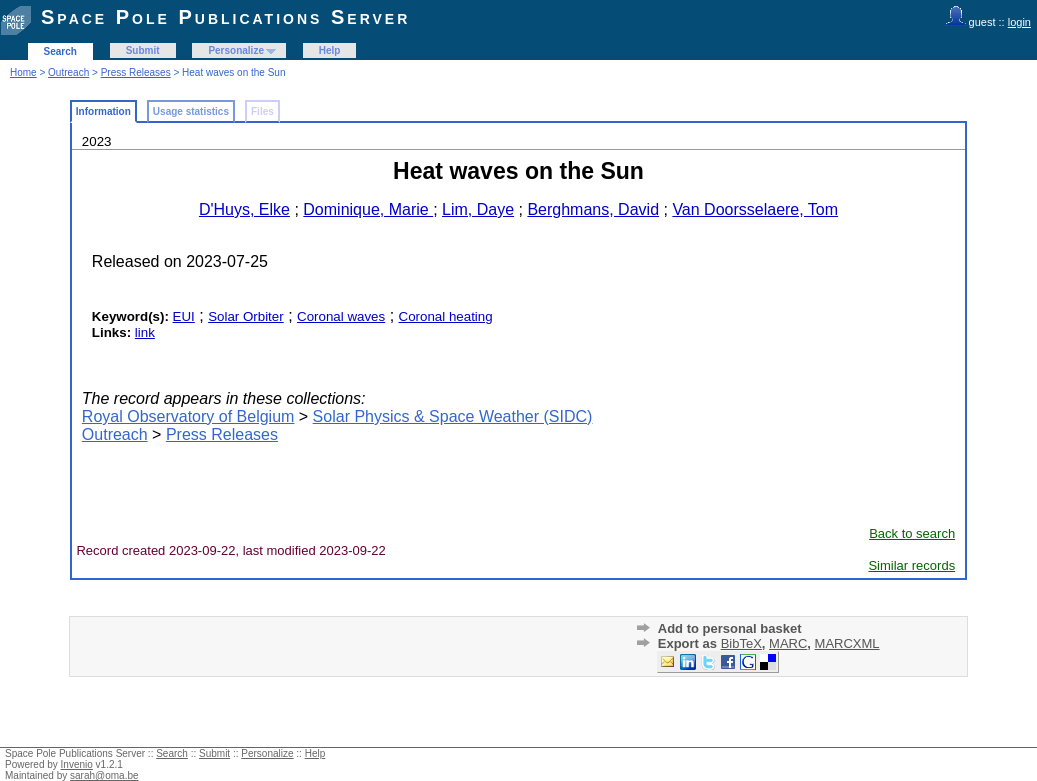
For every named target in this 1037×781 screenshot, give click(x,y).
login (1019, 22)
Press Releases (136, 72)
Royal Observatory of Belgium (188, 416)
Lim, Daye (478, 209)
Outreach (68, 72)
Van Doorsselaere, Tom (755, 209)
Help (330, 50)
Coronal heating (446, 316)
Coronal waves (341, 316)
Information (103, 111)
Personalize (236, 50)
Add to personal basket (730, 628)
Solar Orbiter (246, 316)
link (145, 332)
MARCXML (847, 643)
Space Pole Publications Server (225, 17)
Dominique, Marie (368, 209)
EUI (184, 316)
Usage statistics (191, 111)
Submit (143, 50)
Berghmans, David (593, 209)
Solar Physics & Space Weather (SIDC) (453, 416)
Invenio (77, 764)
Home (23, 72)
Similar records (911, 565)
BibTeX (741, 643)
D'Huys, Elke (244, 209)
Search (60, 51)
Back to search (912, 533)
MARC (788, 643)
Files (262, 111)
